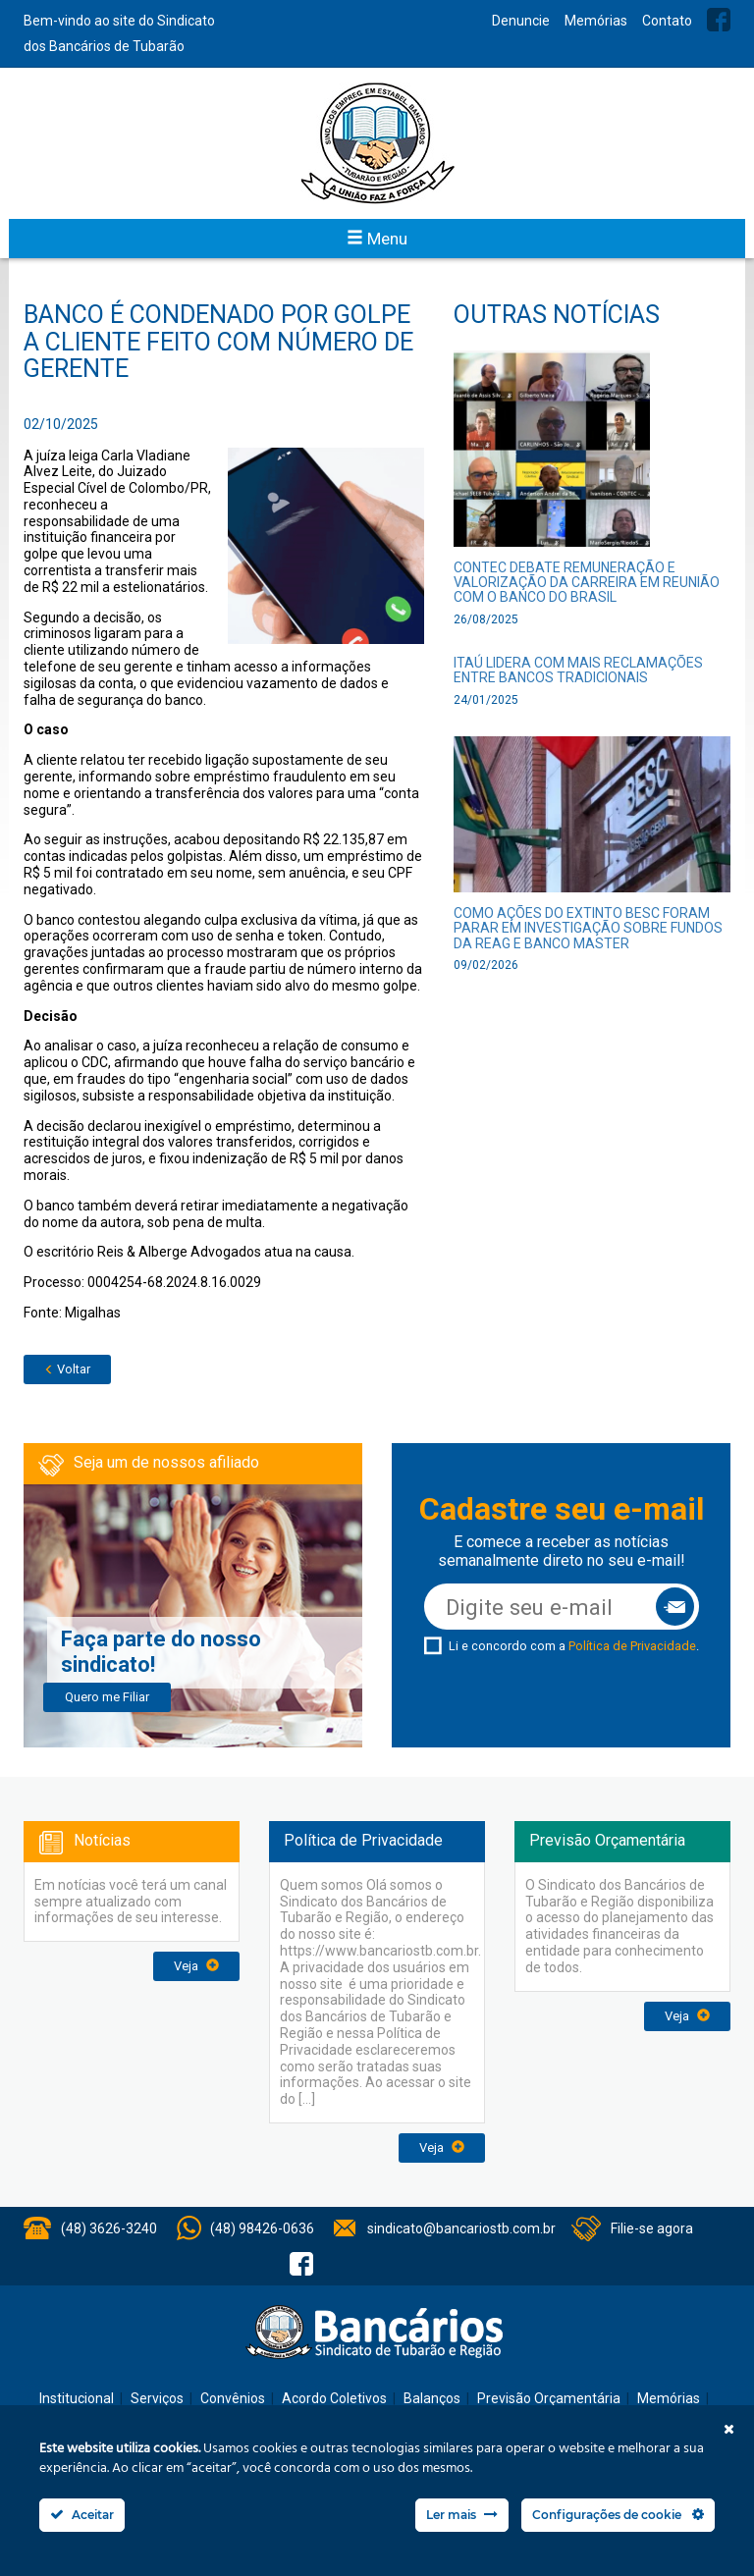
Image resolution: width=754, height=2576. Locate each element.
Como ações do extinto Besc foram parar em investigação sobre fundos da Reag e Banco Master (588, 928)
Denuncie (521, 20)
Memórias (596, 20)
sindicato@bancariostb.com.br (461, 2228)
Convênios (232, 2398)
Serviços (157, 2398)
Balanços (432, 2398)
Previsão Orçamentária (548, 2398)
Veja (196, 1966)
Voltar (67, 1369)
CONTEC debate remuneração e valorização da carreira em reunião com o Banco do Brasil (587, 583)
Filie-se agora (652, 2228)
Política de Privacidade (632, 1645)
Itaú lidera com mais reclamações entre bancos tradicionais (578, 670)
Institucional (76, 2398)
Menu (377, 238)
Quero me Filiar (107, 1697)
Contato (667, 20)
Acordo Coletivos (334, 2398)
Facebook (718, 19)
